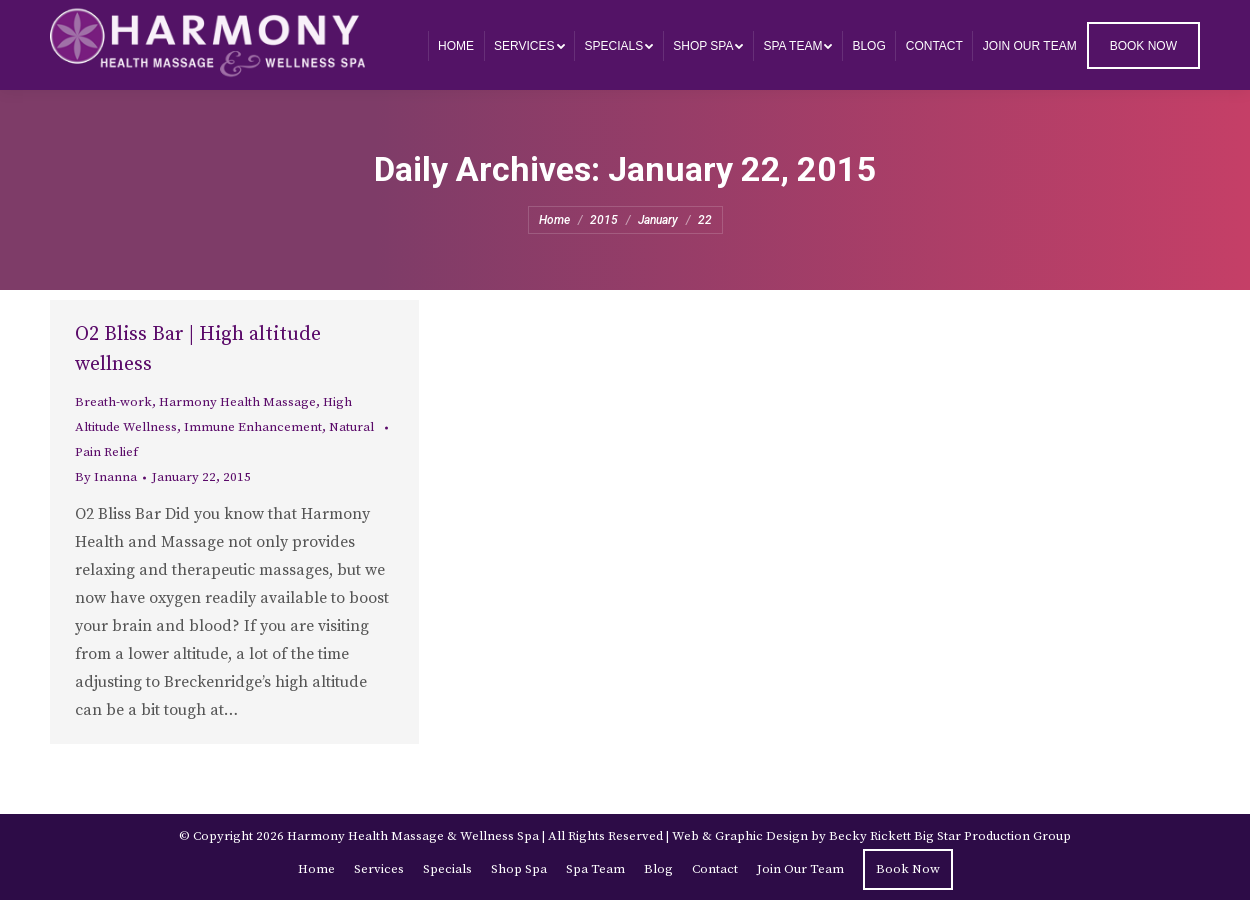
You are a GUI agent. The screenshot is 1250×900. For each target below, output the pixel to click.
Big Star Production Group (992, 836)
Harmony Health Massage (237, 402)
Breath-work (113, 402)
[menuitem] (456, 45)
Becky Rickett (870, 836)
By (106, 477)
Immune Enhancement (253, 427)
